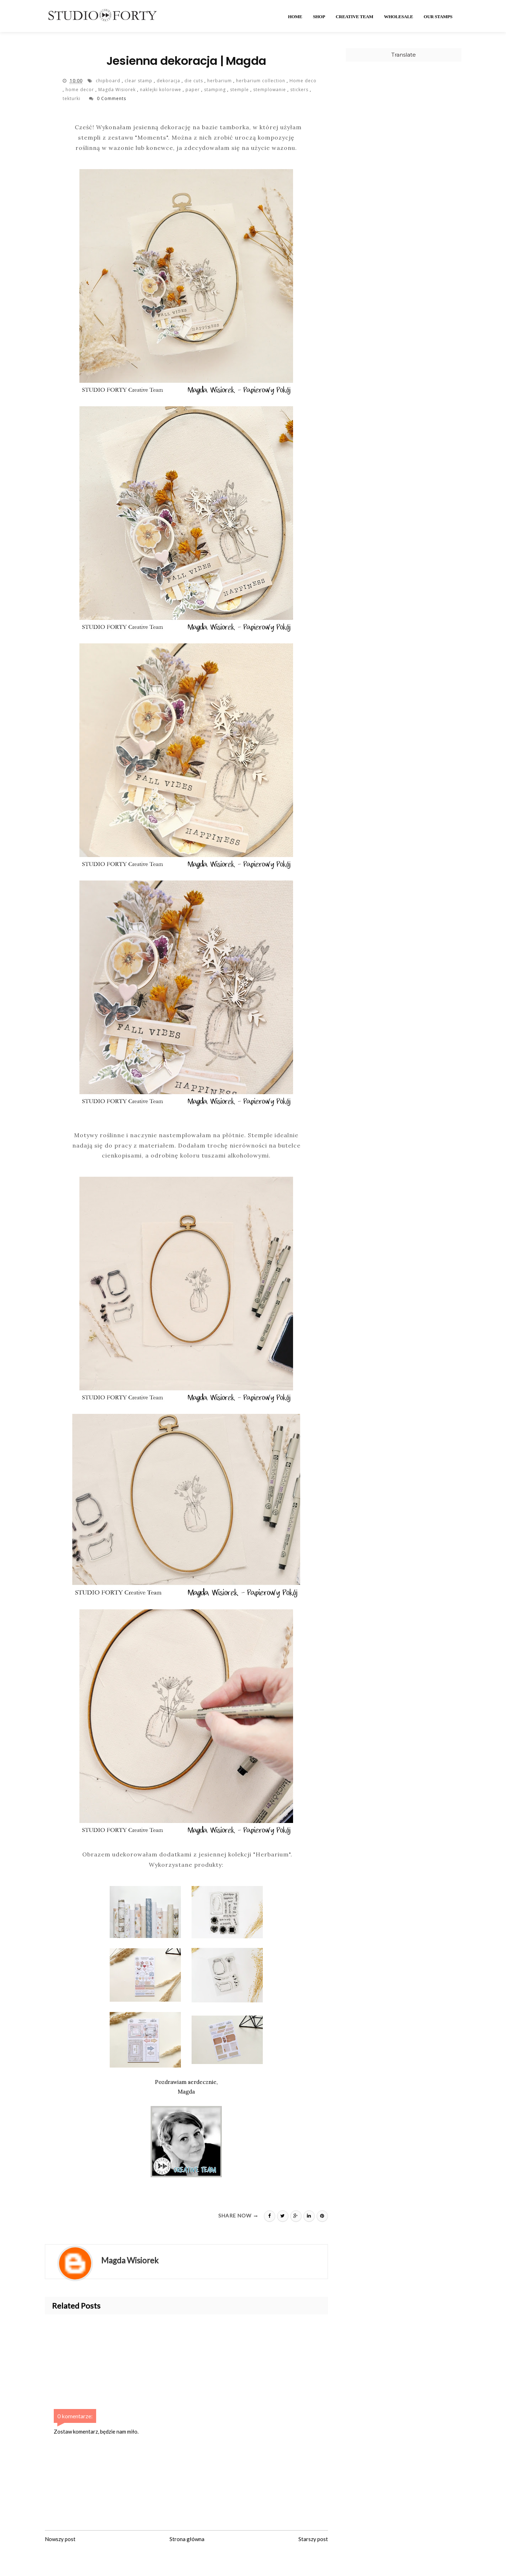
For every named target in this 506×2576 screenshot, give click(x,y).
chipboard (109, 81)
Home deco (303, 81)
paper (193, 90)
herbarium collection (261, 81)
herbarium (220, 81)
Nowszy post (60, 2539)
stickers (300, 90)
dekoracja (169, 81)
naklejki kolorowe (161, 90)
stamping (215, 90)
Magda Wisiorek (117, 90)
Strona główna (186, 2539)
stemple (240, 90)
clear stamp (139, 81)
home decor (80, 90)
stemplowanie (270, 90)
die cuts (194, 81)
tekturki (72, 98)
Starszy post (313, 2539)
